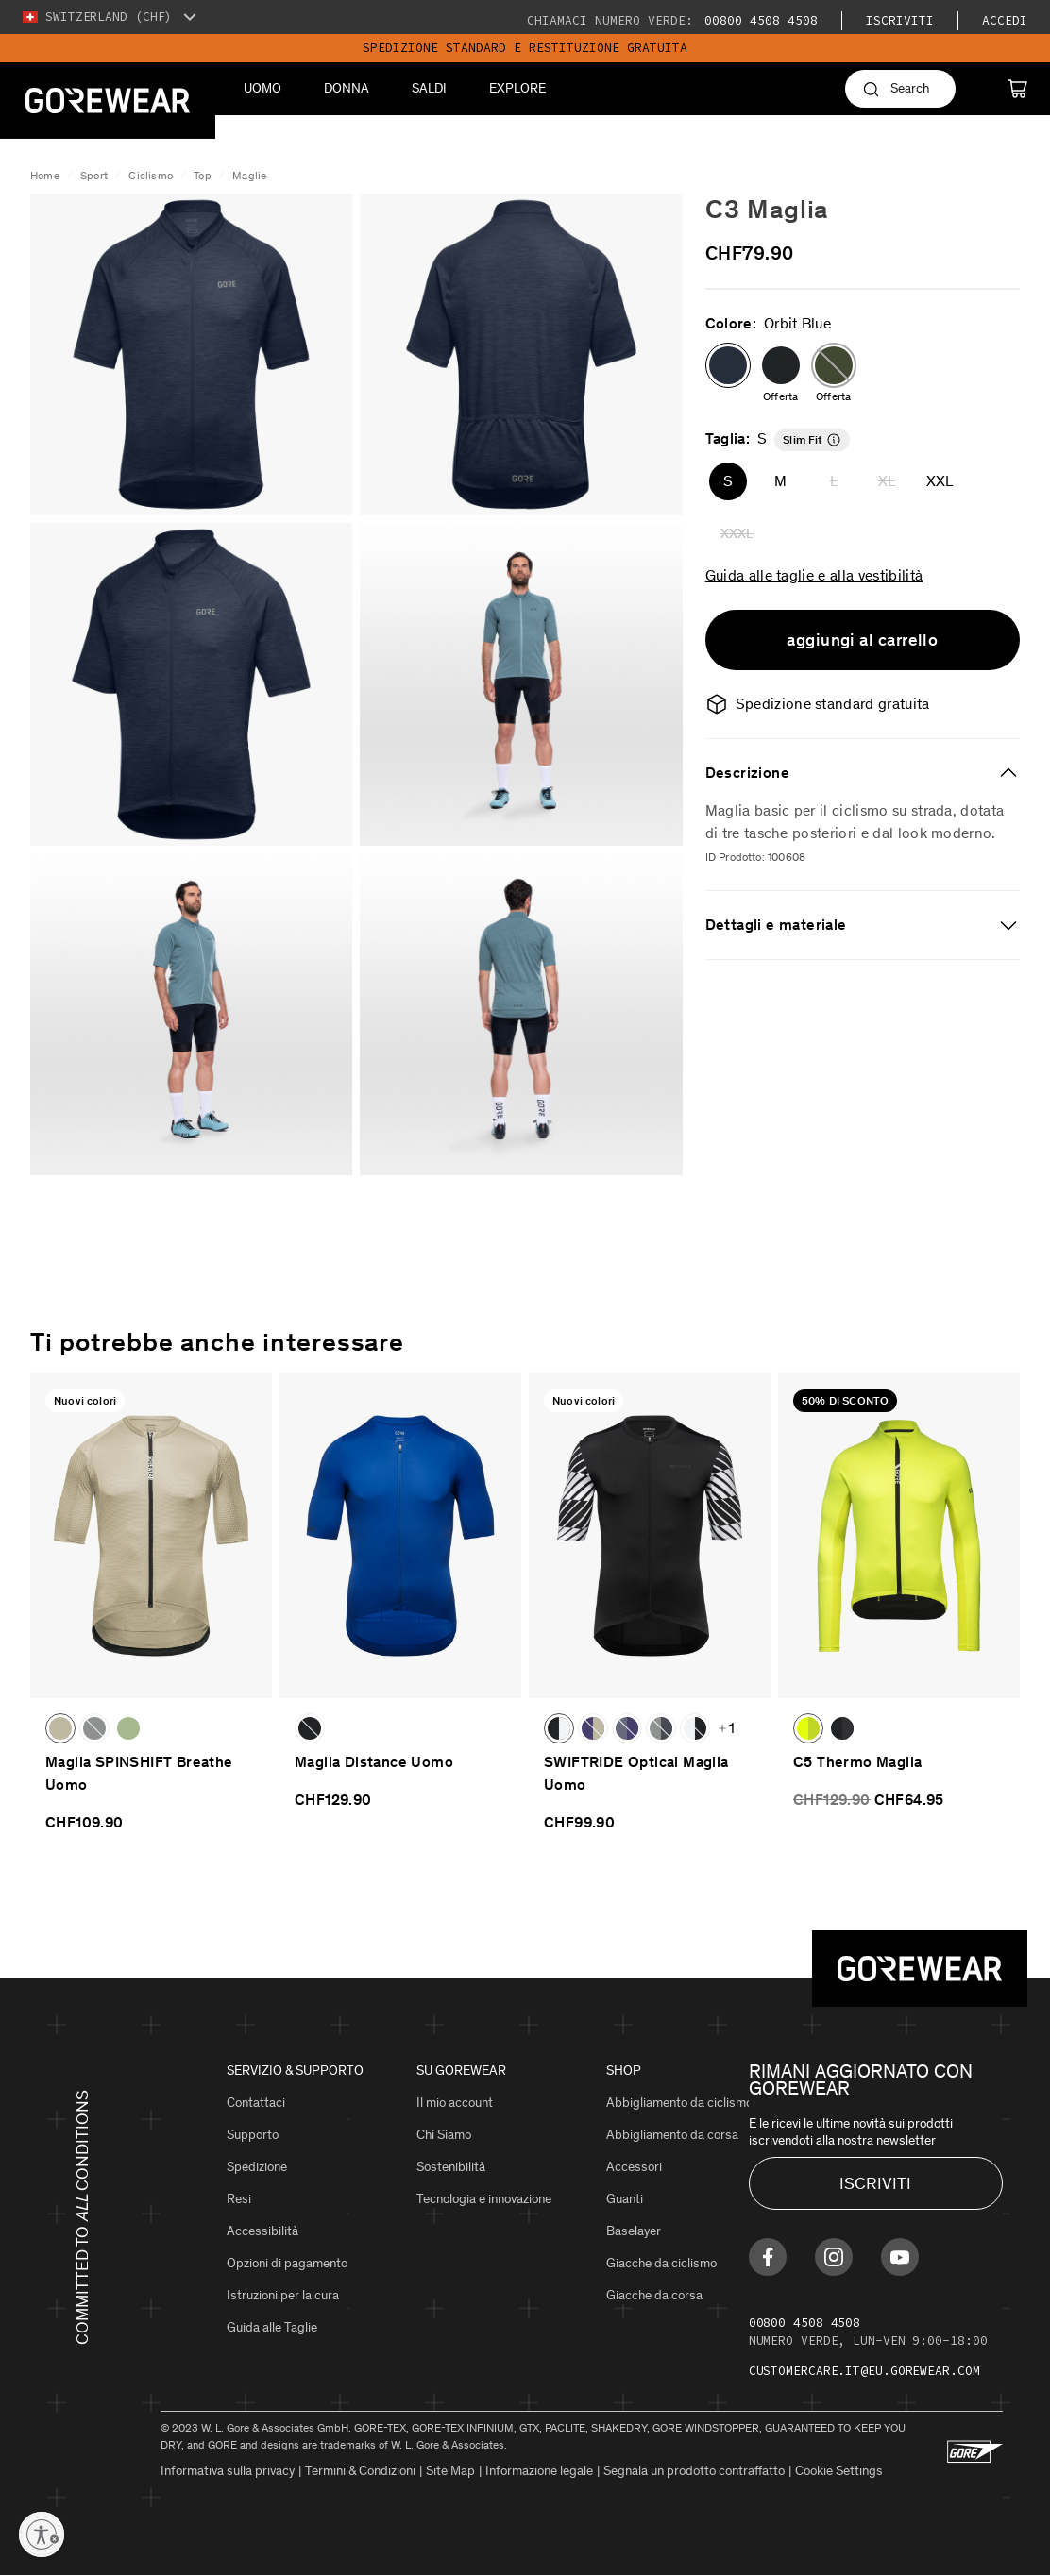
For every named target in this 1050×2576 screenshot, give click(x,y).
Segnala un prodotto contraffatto (694, 2471)
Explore (517, 88)
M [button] (780, 481)
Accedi (1004, 20)
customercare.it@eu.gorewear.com (864, 2371)
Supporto (253, 2135)
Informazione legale (539, 2471)
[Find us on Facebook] (768, 2257)
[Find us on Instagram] (834, 2257)
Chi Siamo (443, 2135)
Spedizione (257, 2167)
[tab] (862, 773)
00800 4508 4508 (757, 20)
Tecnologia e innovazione (483, 2199)
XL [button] (886, 481)
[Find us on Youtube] (900, 2257)
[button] (728, 365)
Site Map (450, 2471)
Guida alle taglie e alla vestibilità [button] (814, 574)
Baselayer (633, 2231)
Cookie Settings (839, 2471)
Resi (239, 2199)
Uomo (262, 88)
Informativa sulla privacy (228, 2471)
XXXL (737, 534)
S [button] (728, 481)
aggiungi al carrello (862, 640)
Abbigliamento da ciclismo (679, 2103)
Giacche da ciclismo (661, 2263)
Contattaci (256, 2103)
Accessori (634, 2167)
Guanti (624, 2199)
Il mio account (454, 2103)
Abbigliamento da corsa (672, 2135)
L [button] (834, 481)
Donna (346, 88)
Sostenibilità (450, 2167)
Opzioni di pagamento (287, 2263)
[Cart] (1017, 88)
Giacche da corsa (654, 2295)
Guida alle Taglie (272, 2327)
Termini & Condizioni (360, 2471)
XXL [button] (939, 481)
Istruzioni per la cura (283, 2295)
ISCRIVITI (875, 2183)
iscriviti (900, 20)
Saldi (429, 88)
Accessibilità (262, 2231)
